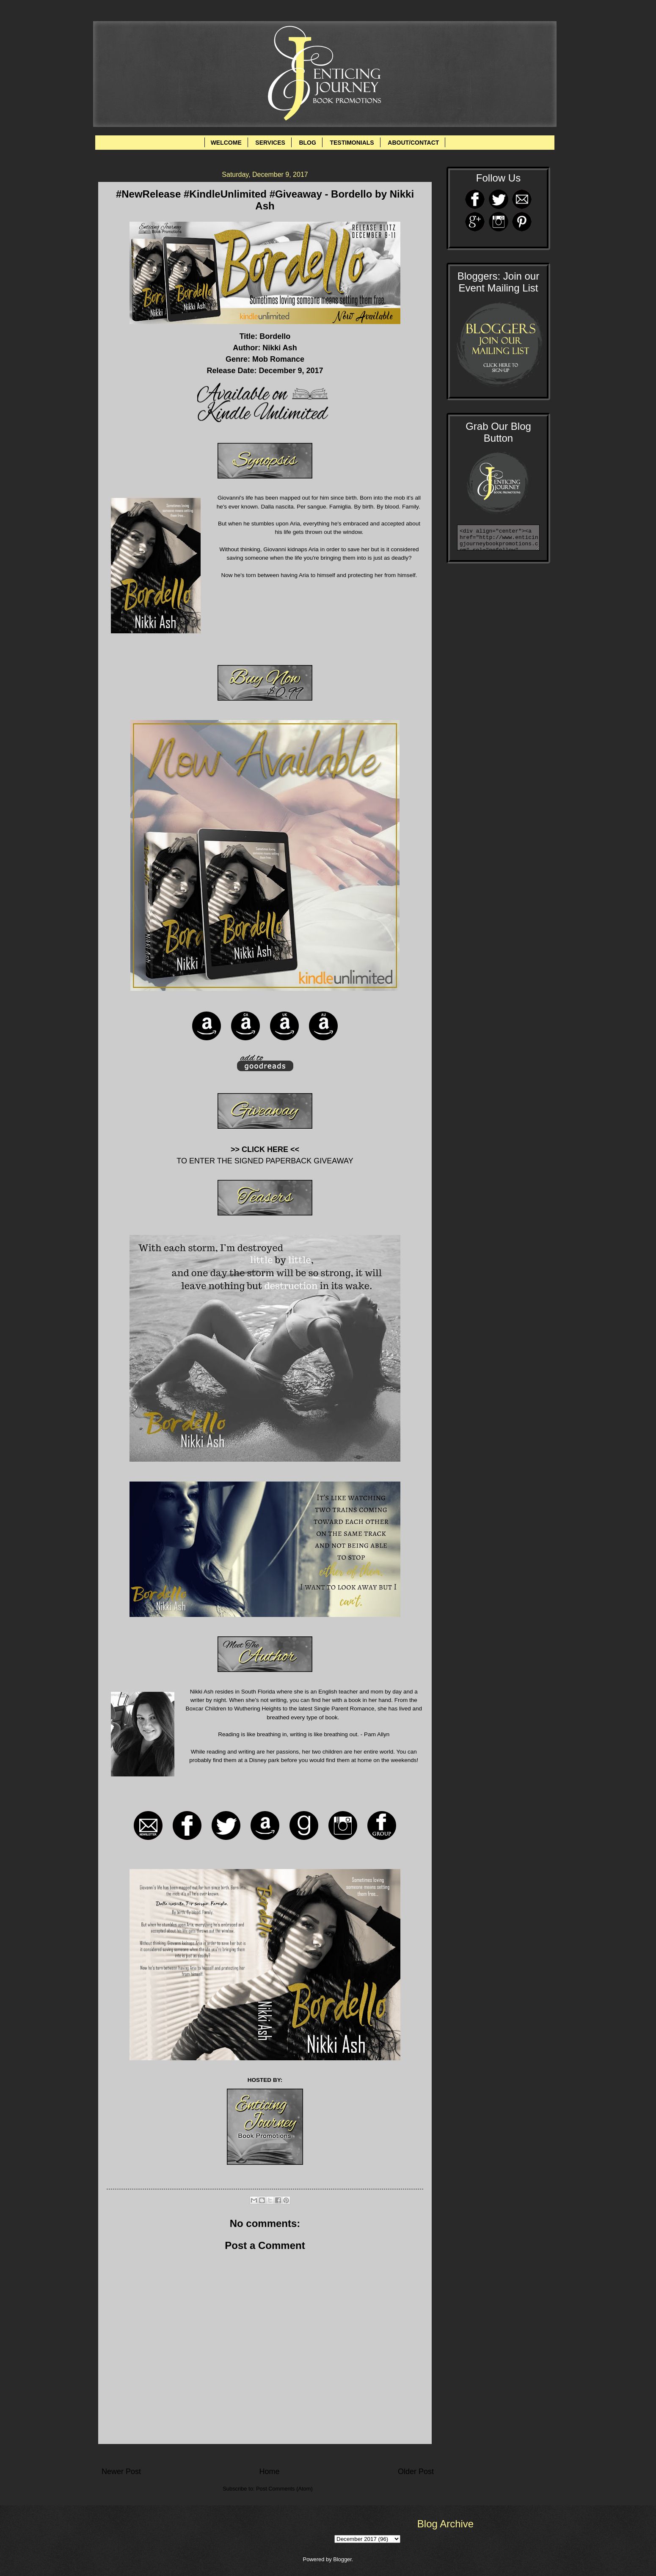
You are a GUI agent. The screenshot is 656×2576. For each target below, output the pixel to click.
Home (269, 2471)
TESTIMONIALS (352, 142)
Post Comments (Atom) (284, 2488)
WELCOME (226, 142)
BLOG (307, 142)
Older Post (416, 2471)
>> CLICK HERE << (265, 1149)
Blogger (342, 2559)
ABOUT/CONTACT (413, 142)
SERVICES (270, 142)
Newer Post (121, 2471)
